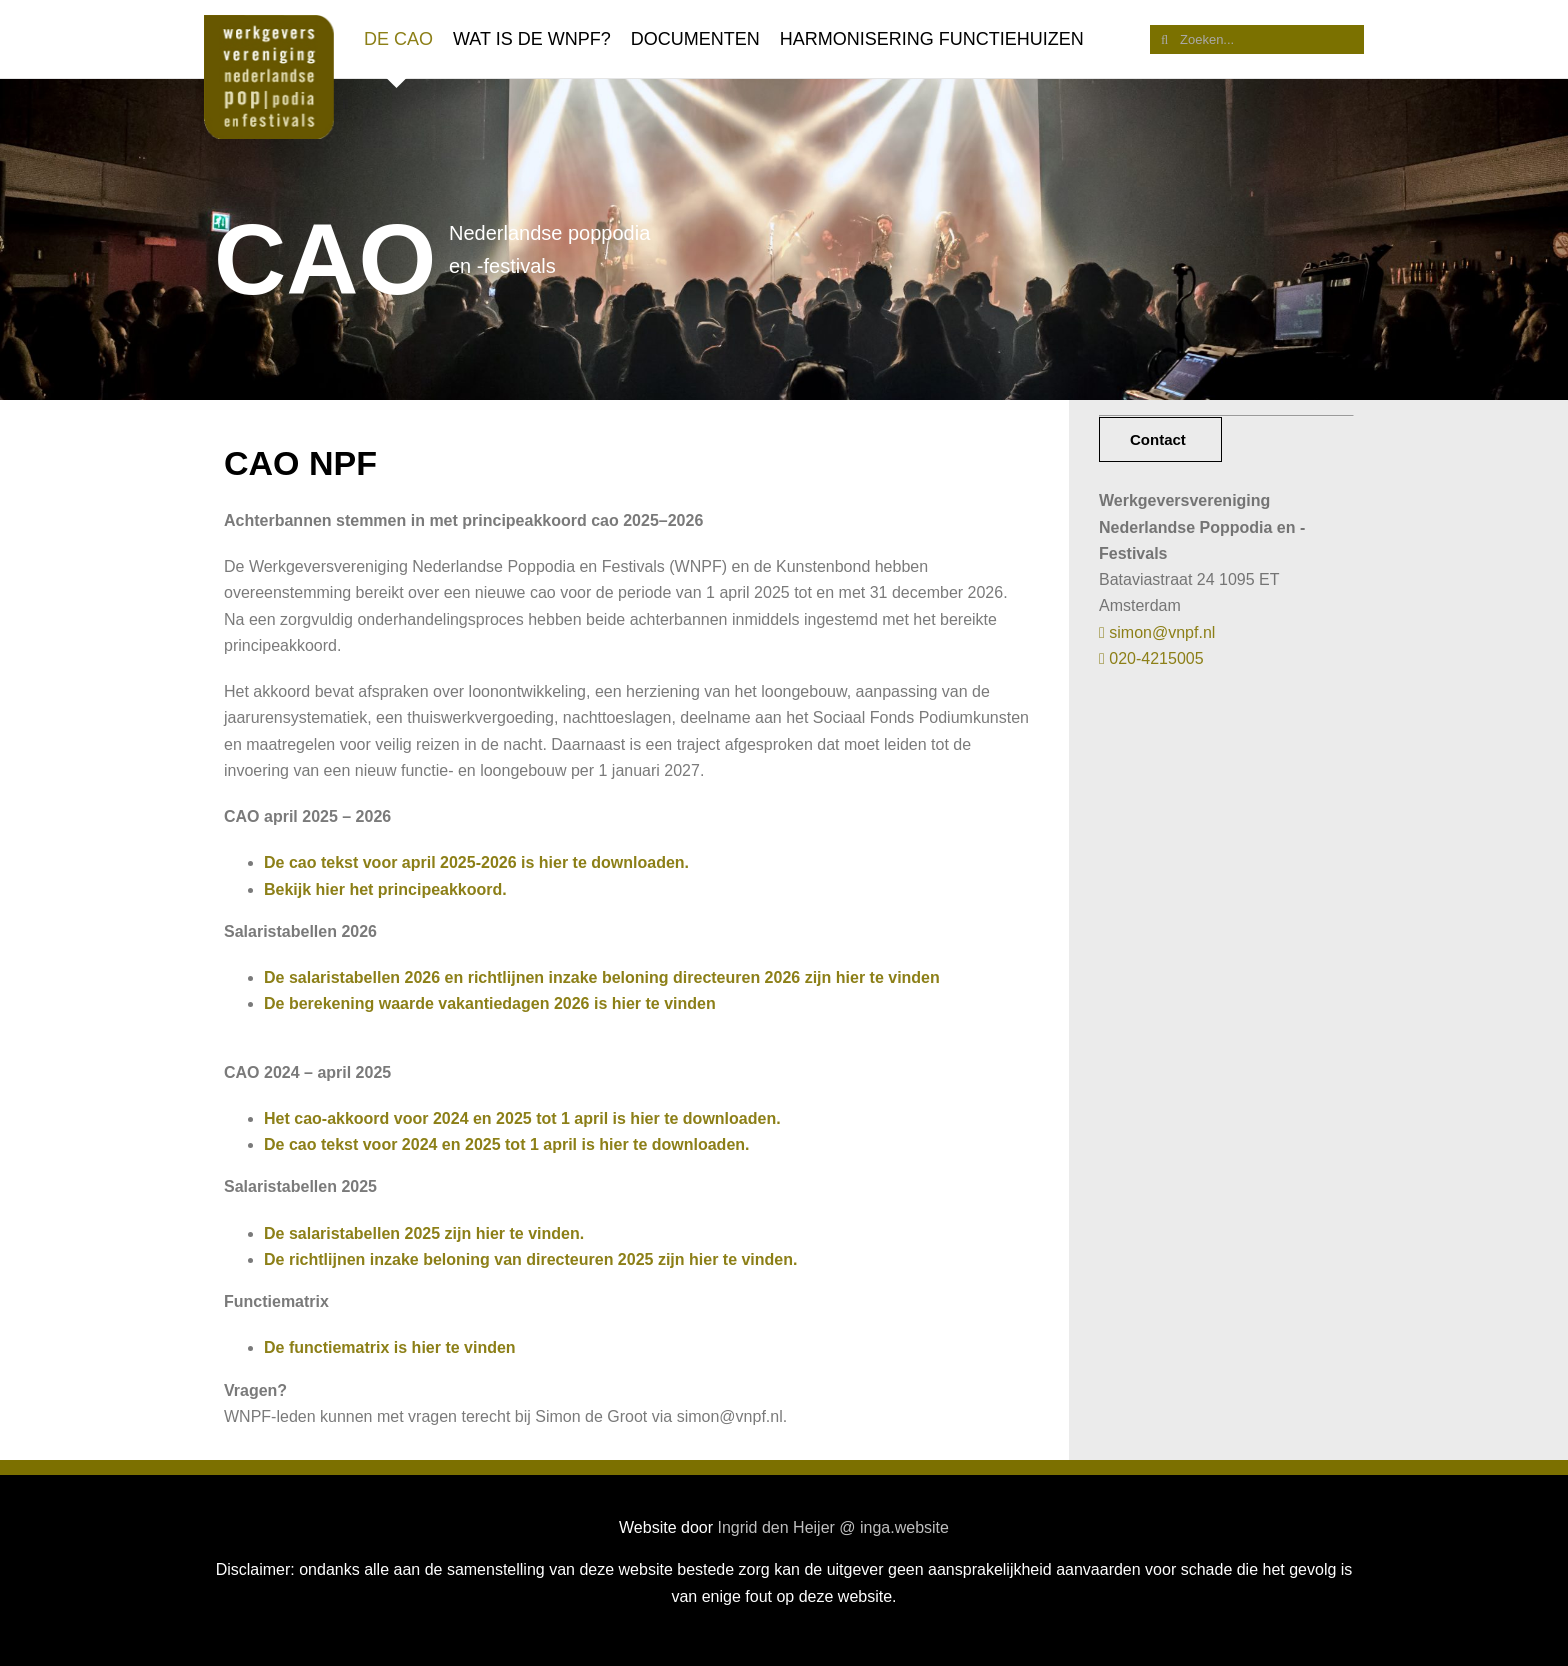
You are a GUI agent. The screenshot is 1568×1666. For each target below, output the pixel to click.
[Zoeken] (1164, 39)
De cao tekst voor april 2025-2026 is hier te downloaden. (476, 862)
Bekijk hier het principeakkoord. (385, 889)
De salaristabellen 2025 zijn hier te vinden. (424, 1233)
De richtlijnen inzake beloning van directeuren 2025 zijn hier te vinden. (530, 1259)
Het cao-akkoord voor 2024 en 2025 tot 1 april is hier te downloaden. (522, 1118)
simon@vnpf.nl (1157, 632)
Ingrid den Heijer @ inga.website (832, 1527)
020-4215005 (1151, 658)
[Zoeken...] (1257, 39)
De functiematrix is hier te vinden (390, 1347)
